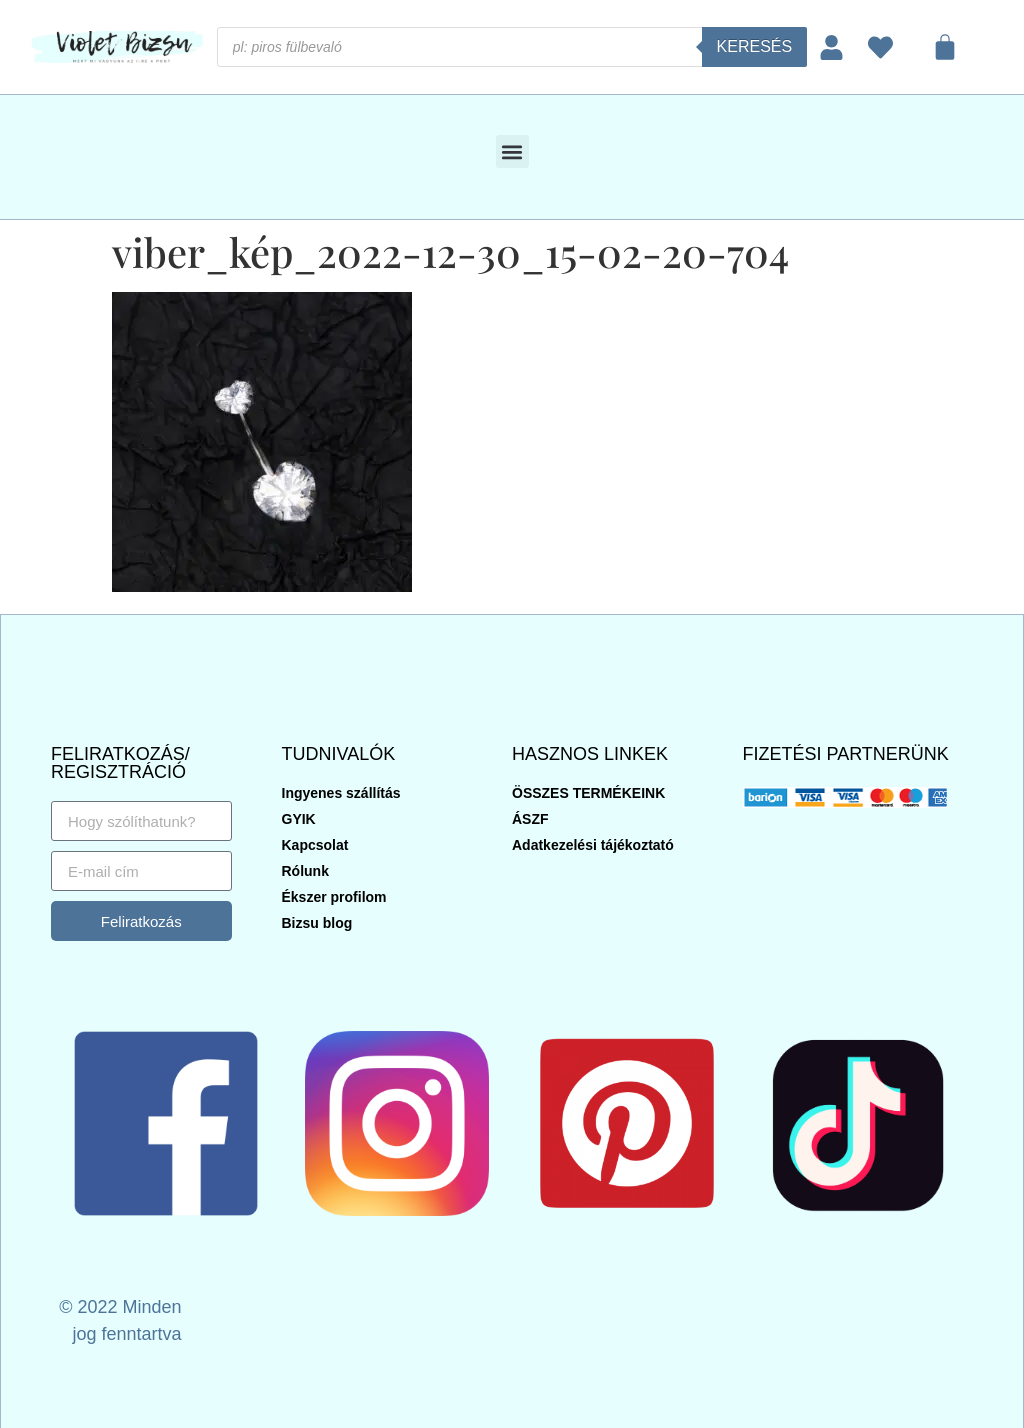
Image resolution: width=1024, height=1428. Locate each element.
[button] (512, 151)
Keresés (755, 46)
